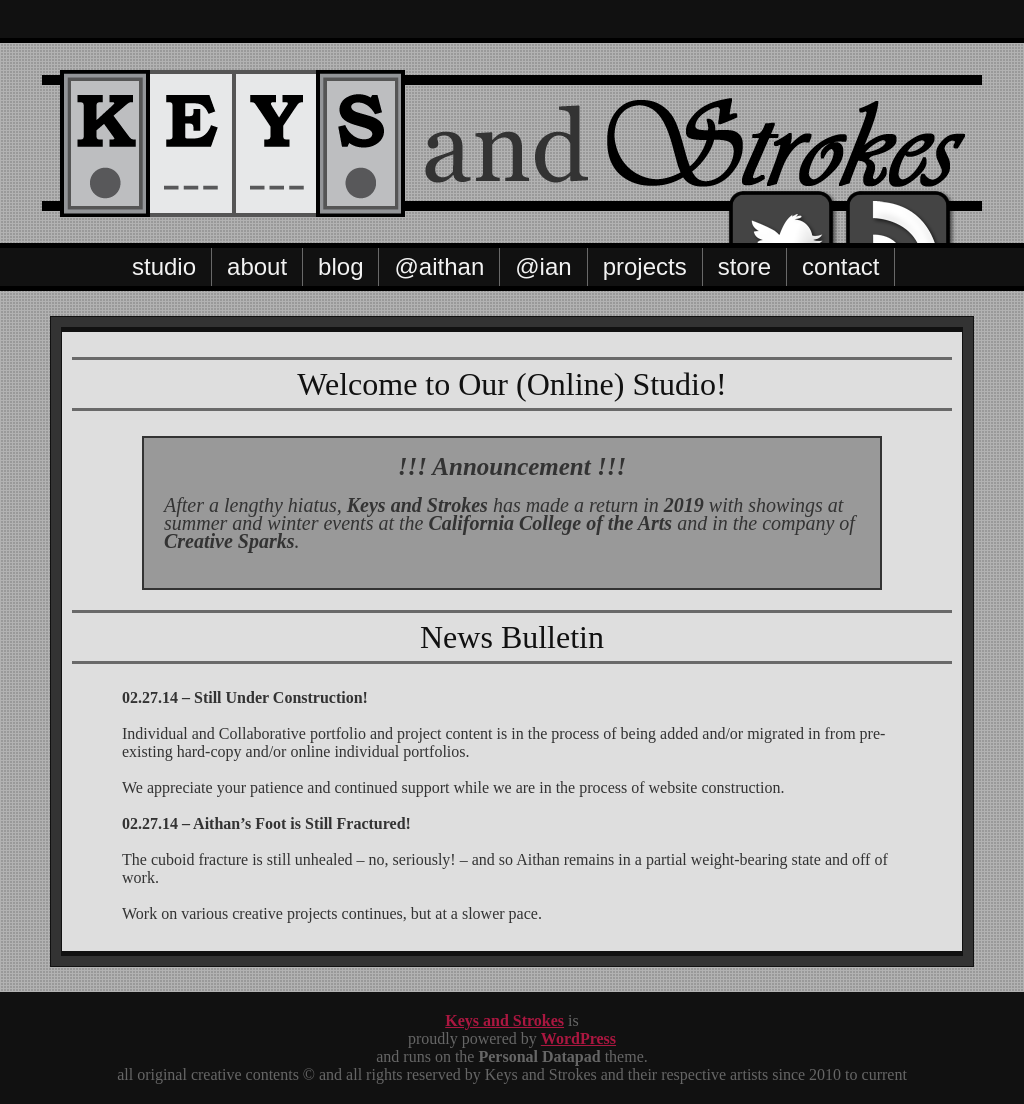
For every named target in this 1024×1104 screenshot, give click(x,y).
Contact (840, 266)
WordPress (578, 1038)
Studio (164, 266)
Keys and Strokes (504, 1020)
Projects (645, 266)
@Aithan (439, 266)
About (257, 266)
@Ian (543, 266)
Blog (340, 266)
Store (744, 266)
